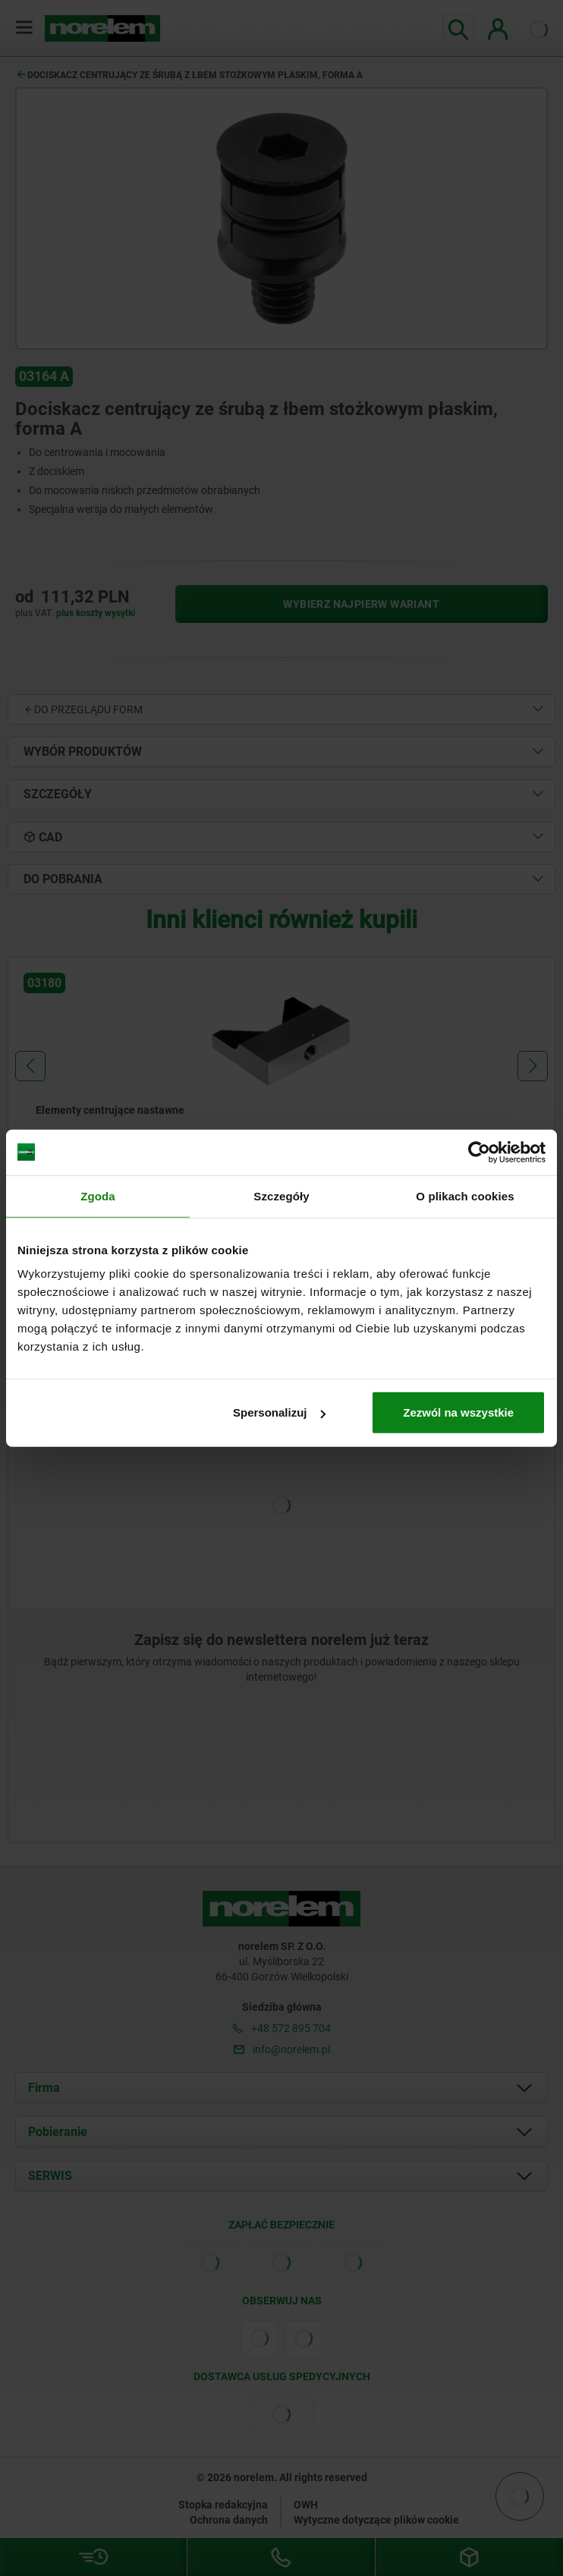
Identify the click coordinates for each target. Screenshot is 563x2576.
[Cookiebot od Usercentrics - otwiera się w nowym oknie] (479, 1151)
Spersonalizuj (279, 1412)
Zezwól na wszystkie (458, 1412)
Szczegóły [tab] (281, 1195)
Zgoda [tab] (97, 1195)
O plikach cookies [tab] (465, 1195)
